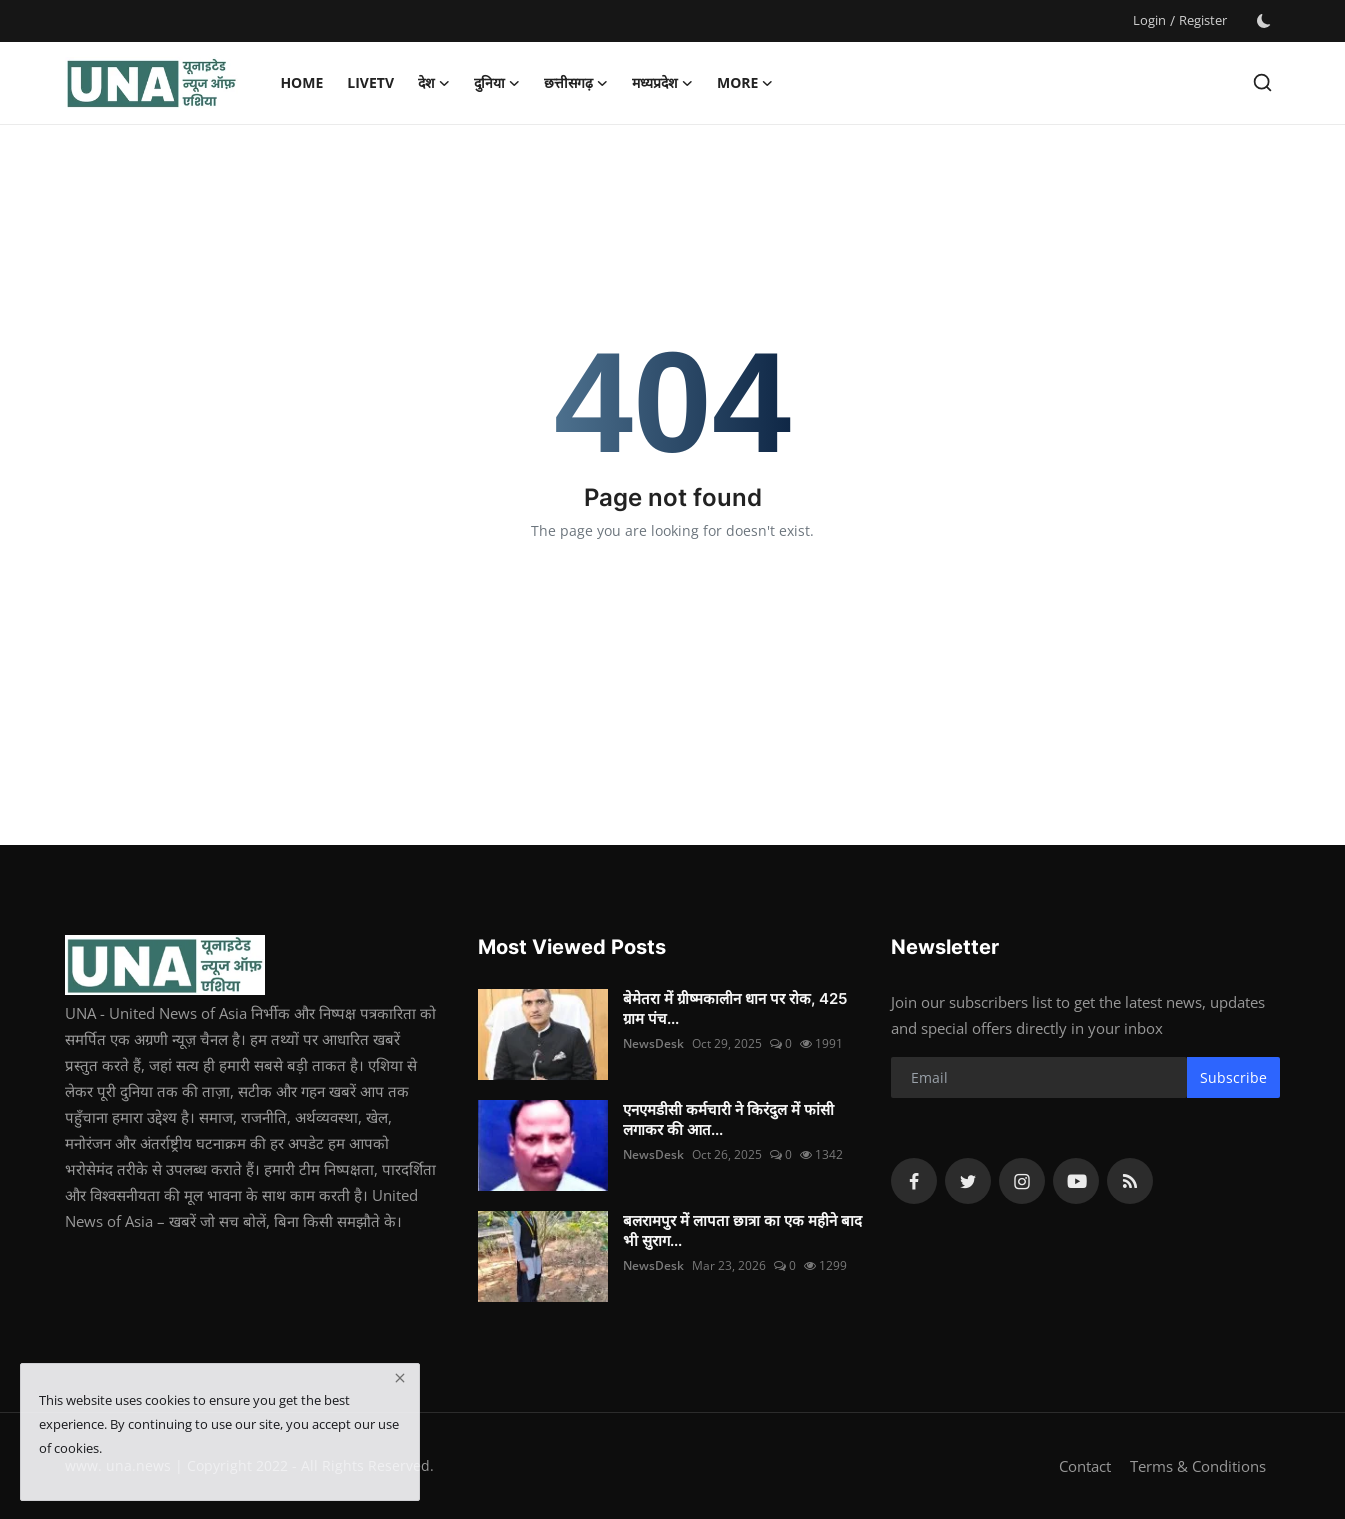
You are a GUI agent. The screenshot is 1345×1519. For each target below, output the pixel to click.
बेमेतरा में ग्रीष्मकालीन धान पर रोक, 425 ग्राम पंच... (735, 1008)
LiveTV (370, 82)
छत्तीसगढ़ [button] (576, 83)
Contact (1085, 1466)
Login (1149, 20)
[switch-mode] (1264, 21)
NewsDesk (653, 1043)
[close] (400, 1378)
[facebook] (914, 1181)
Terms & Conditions (1198, 1466)
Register (1203, 20)
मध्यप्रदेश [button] (662, 83)
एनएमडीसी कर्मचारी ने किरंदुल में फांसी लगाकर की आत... (728, 1119)
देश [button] (434, 83)
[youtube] (1076, 1181)
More (745, 83)
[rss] (1130, 1181)
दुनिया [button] (497, 83)
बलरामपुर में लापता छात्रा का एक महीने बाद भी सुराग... (742, 1230)
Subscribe (1233, 1077)
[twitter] (968, 1181)
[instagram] (1022, 1181)
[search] (1262, 82)
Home (301, 82)
